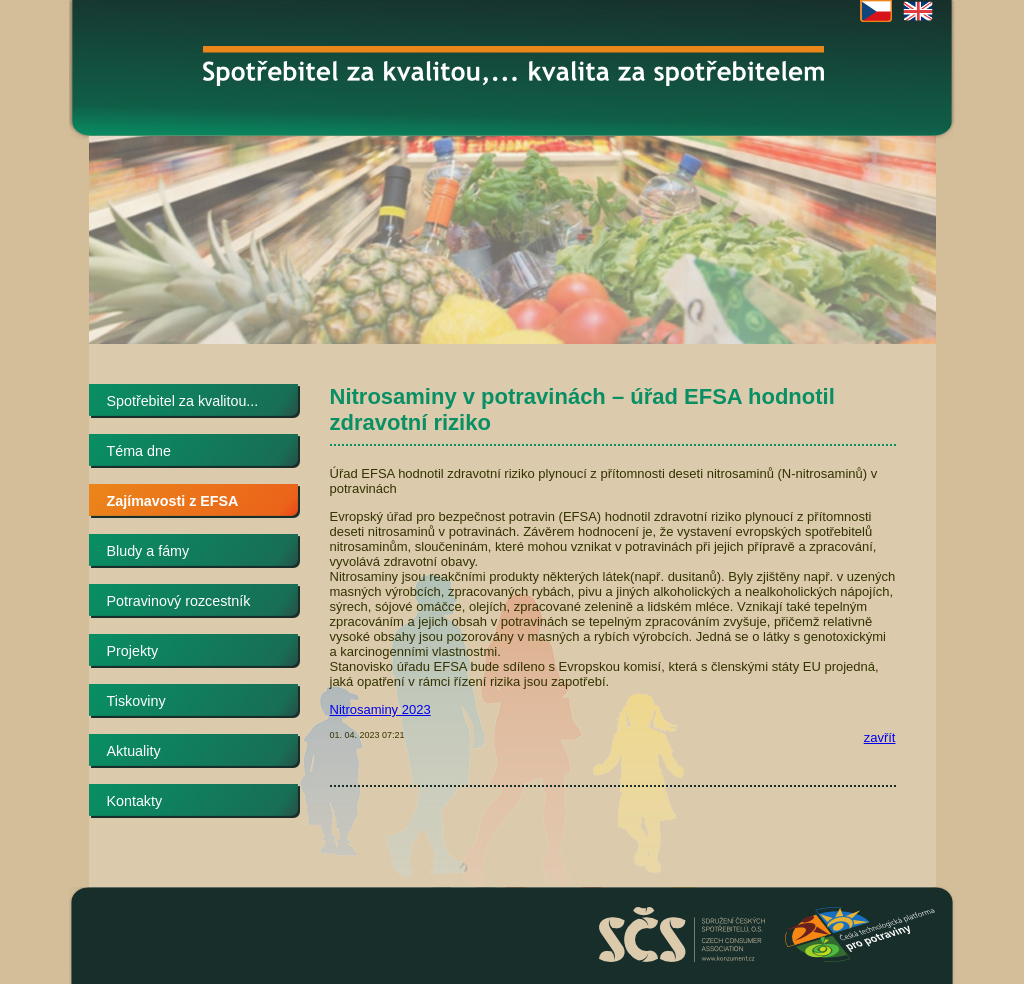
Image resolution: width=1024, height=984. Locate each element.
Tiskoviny (136, 701)
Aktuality (134, 751)
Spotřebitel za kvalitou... (183, 401)
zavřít (880, 737)
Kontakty (135, 801)
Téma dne (139, 451)
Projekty (133, 651)
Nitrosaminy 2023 (380, 709)
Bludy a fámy (148, 551)
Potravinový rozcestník (179, 601)
